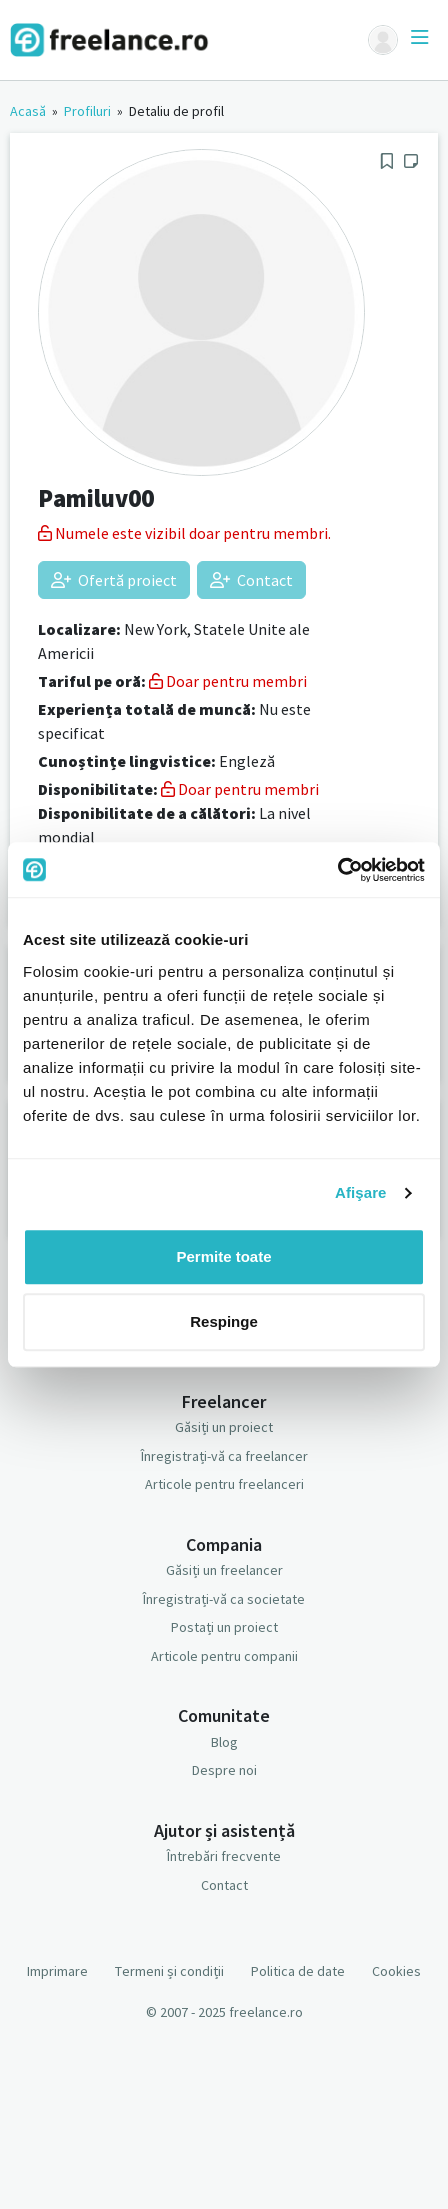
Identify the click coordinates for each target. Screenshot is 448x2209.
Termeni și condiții (169, 1971)
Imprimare (57, 1971)
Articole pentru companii (224, 1656)
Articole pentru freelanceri (224, 1484)
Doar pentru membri (228, 681)
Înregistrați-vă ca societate (224, 1599)
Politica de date (298, 1971)
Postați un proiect (224, 1627)
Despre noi (224, 1770)
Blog (224, 1742)
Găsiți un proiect (224, 1427)
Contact (251, 580)
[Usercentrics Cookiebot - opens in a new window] (337, 870)
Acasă (28, 111)
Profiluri (87, 111)
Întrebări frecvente (224, 1856)
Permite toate (223, 1256)
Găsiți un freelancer (224, 1570)
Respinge (224, 1321)
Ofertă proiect (114, 580)
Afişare (361, 1192)
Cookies (396, 1971)
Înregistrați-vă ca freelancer (224, 1456)
